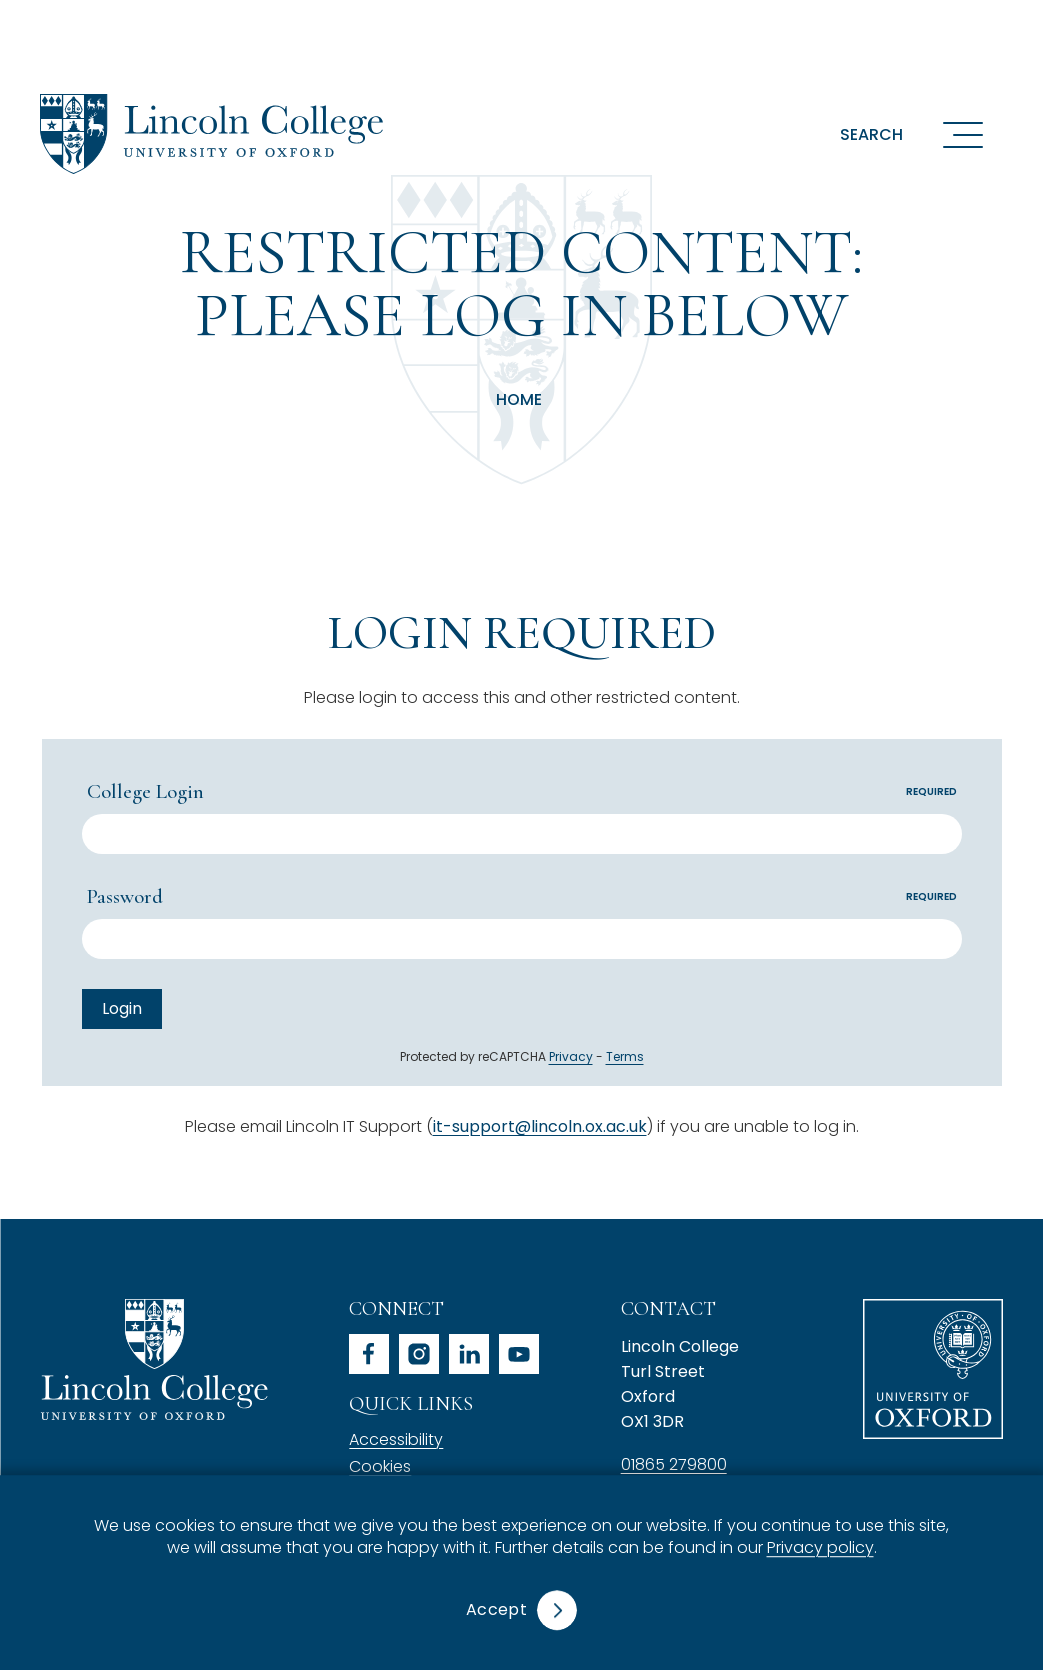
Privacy (571, 1056)
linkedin (469, 1354)
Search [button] (871, 134)
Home (519, 400)
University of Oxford (933, 1369)
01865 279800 (674, 1464)
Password (524, 896)
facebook (369, 1354)
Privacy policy (820, 1548)
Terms (625, 1056)
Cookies (380, 1466)
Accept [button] (496, 1609)
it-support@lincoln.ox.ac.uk (540, 1126)
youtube (519, 1354)
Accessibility (396, 1439)
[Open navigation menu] (963, 134)
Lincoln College (154, 1359)
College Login (524, 791)
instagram (419, 1354)
